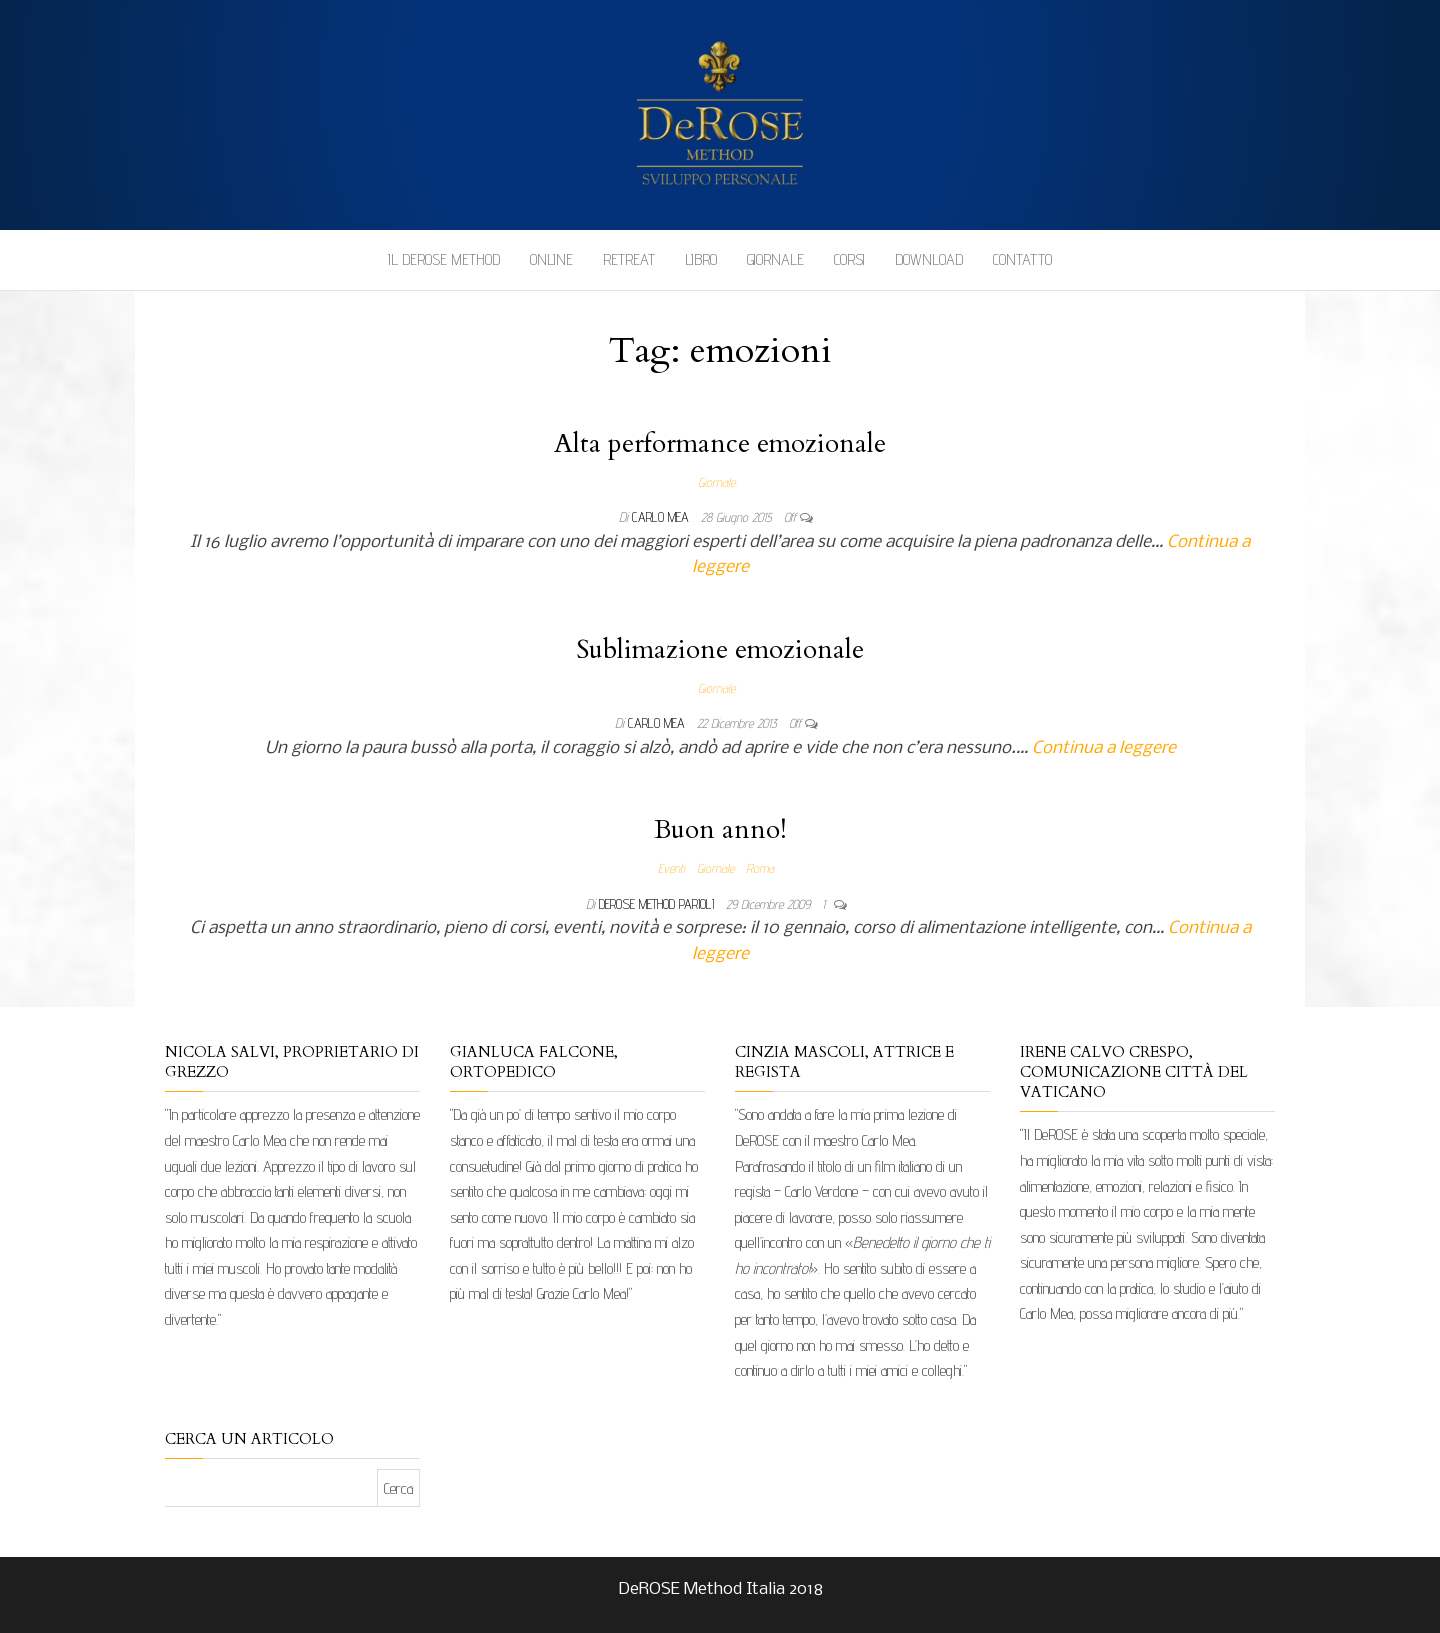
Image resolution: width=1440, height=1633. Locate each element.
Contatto (1022, 259)
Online (551, 259)
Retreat (629, 259)
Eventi (671, 868)
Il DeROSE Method (444, 259)
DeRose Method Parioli (658, 904)
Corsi (849, 259)
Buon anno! (720, 829)
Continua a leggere (1104, 748)
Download (929, 259)
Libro (701, 259)
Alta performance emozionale (720, 443)
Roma (760, 868)
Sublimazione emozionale (720, 649)
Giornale (775, 259)
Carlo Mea (662, 517)
